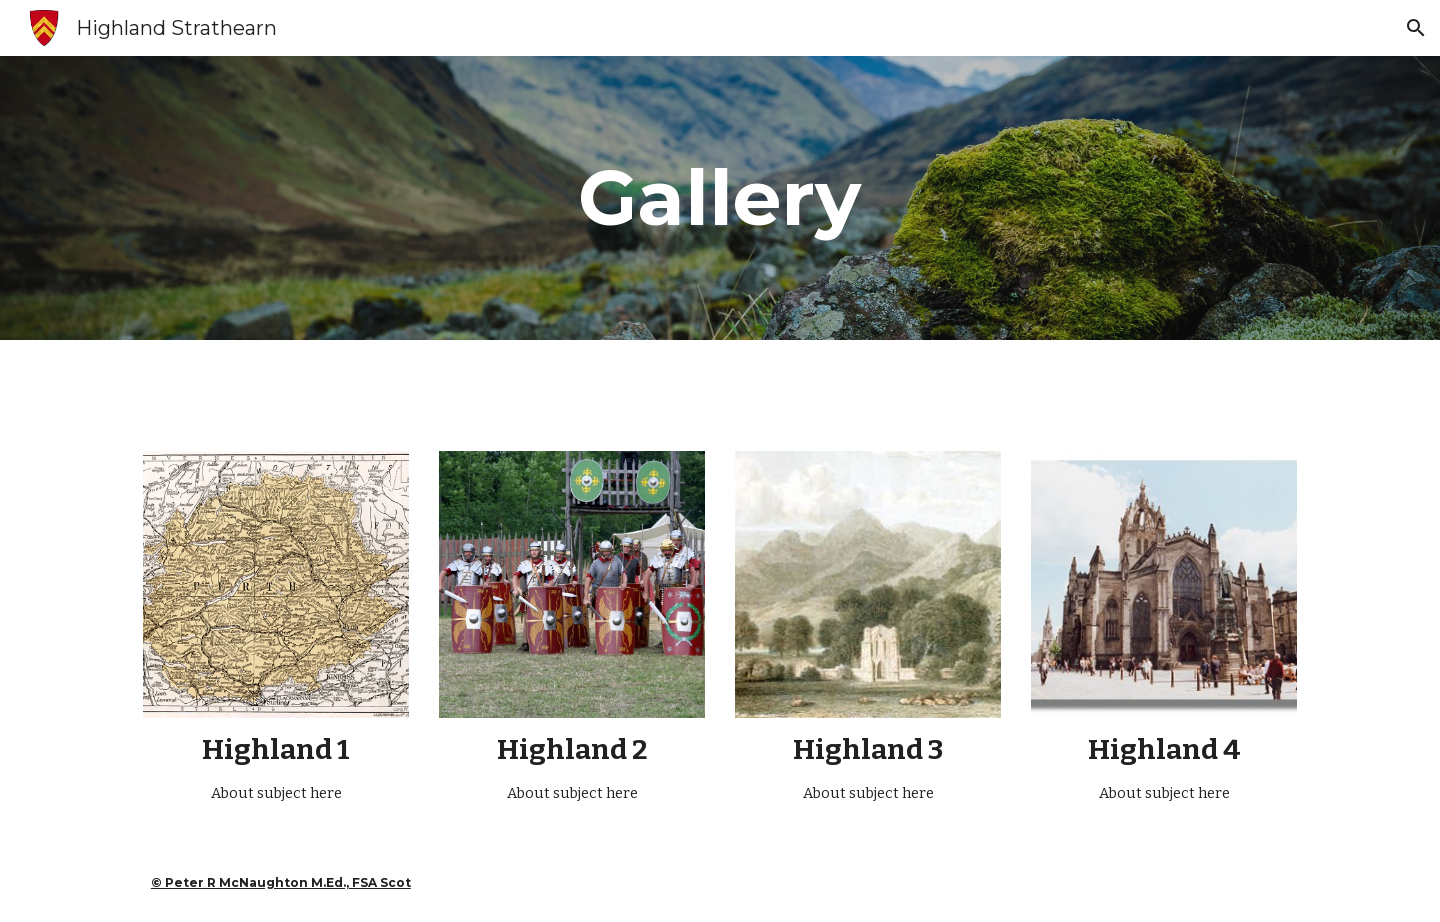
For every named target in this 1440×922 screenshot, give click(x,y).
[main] (720, 198)
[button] (1416, 28)
